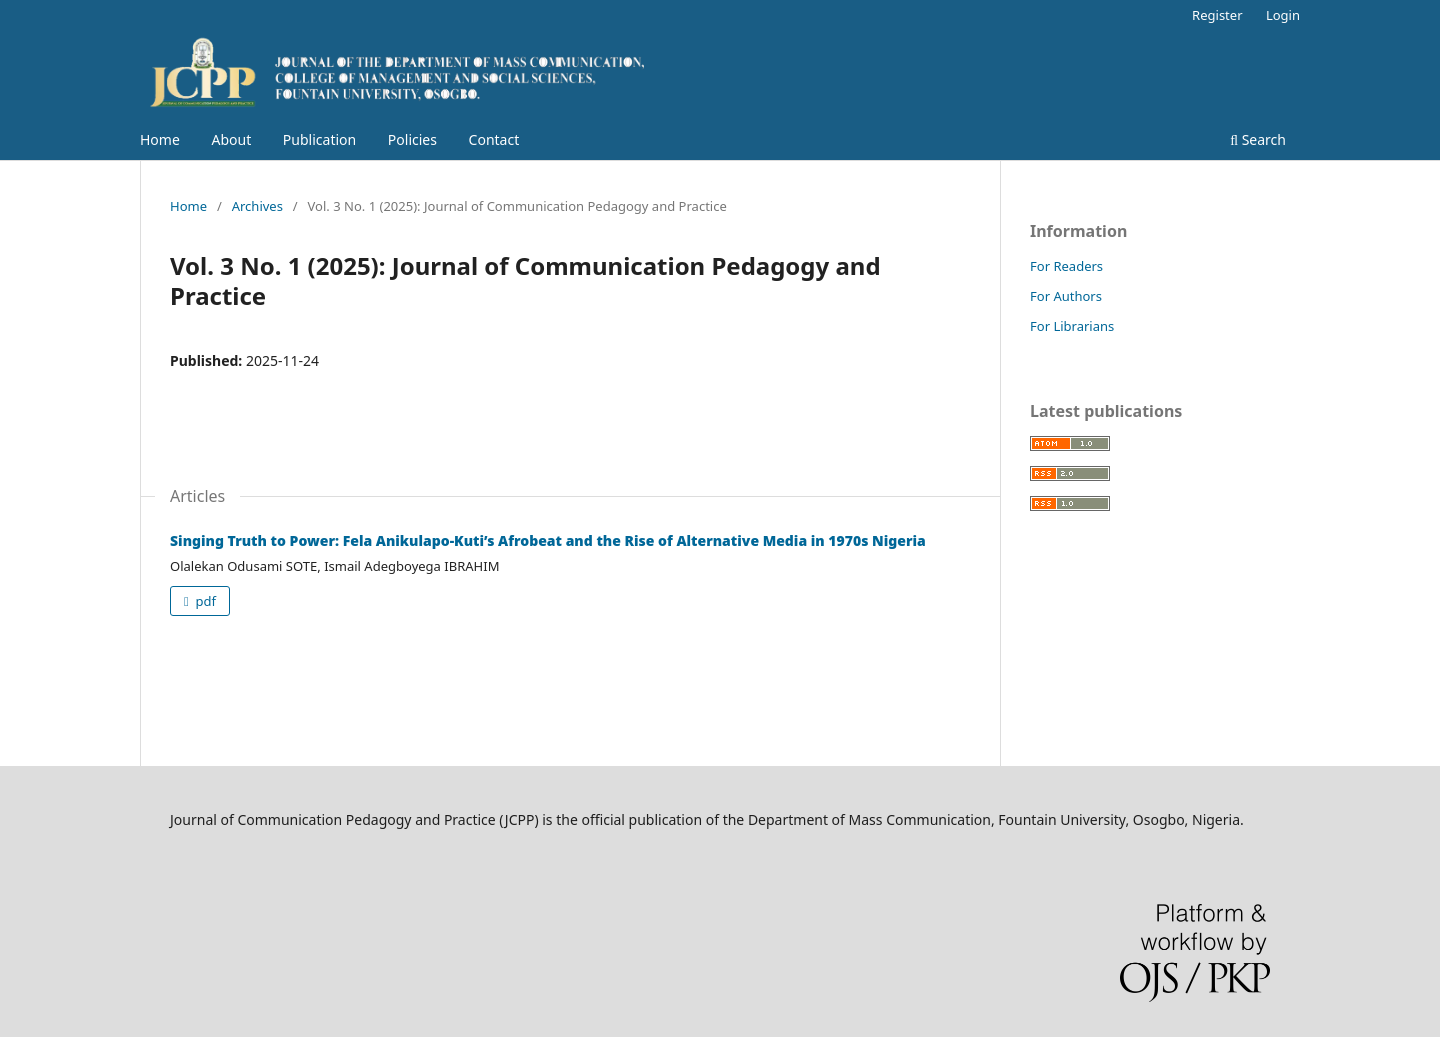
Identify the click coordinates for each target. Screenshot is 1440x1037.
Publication (319, 139)
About (231, 139)
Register (1217, 15)
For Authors (1066, 296)
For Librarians (1072, 326)
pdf (204, 601)
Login (1283, 15)
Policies (412, 139)
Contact (494, 139)
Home (160, 139)
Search (1258, 139)
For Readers (1066, 266)
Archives (257, 206)
